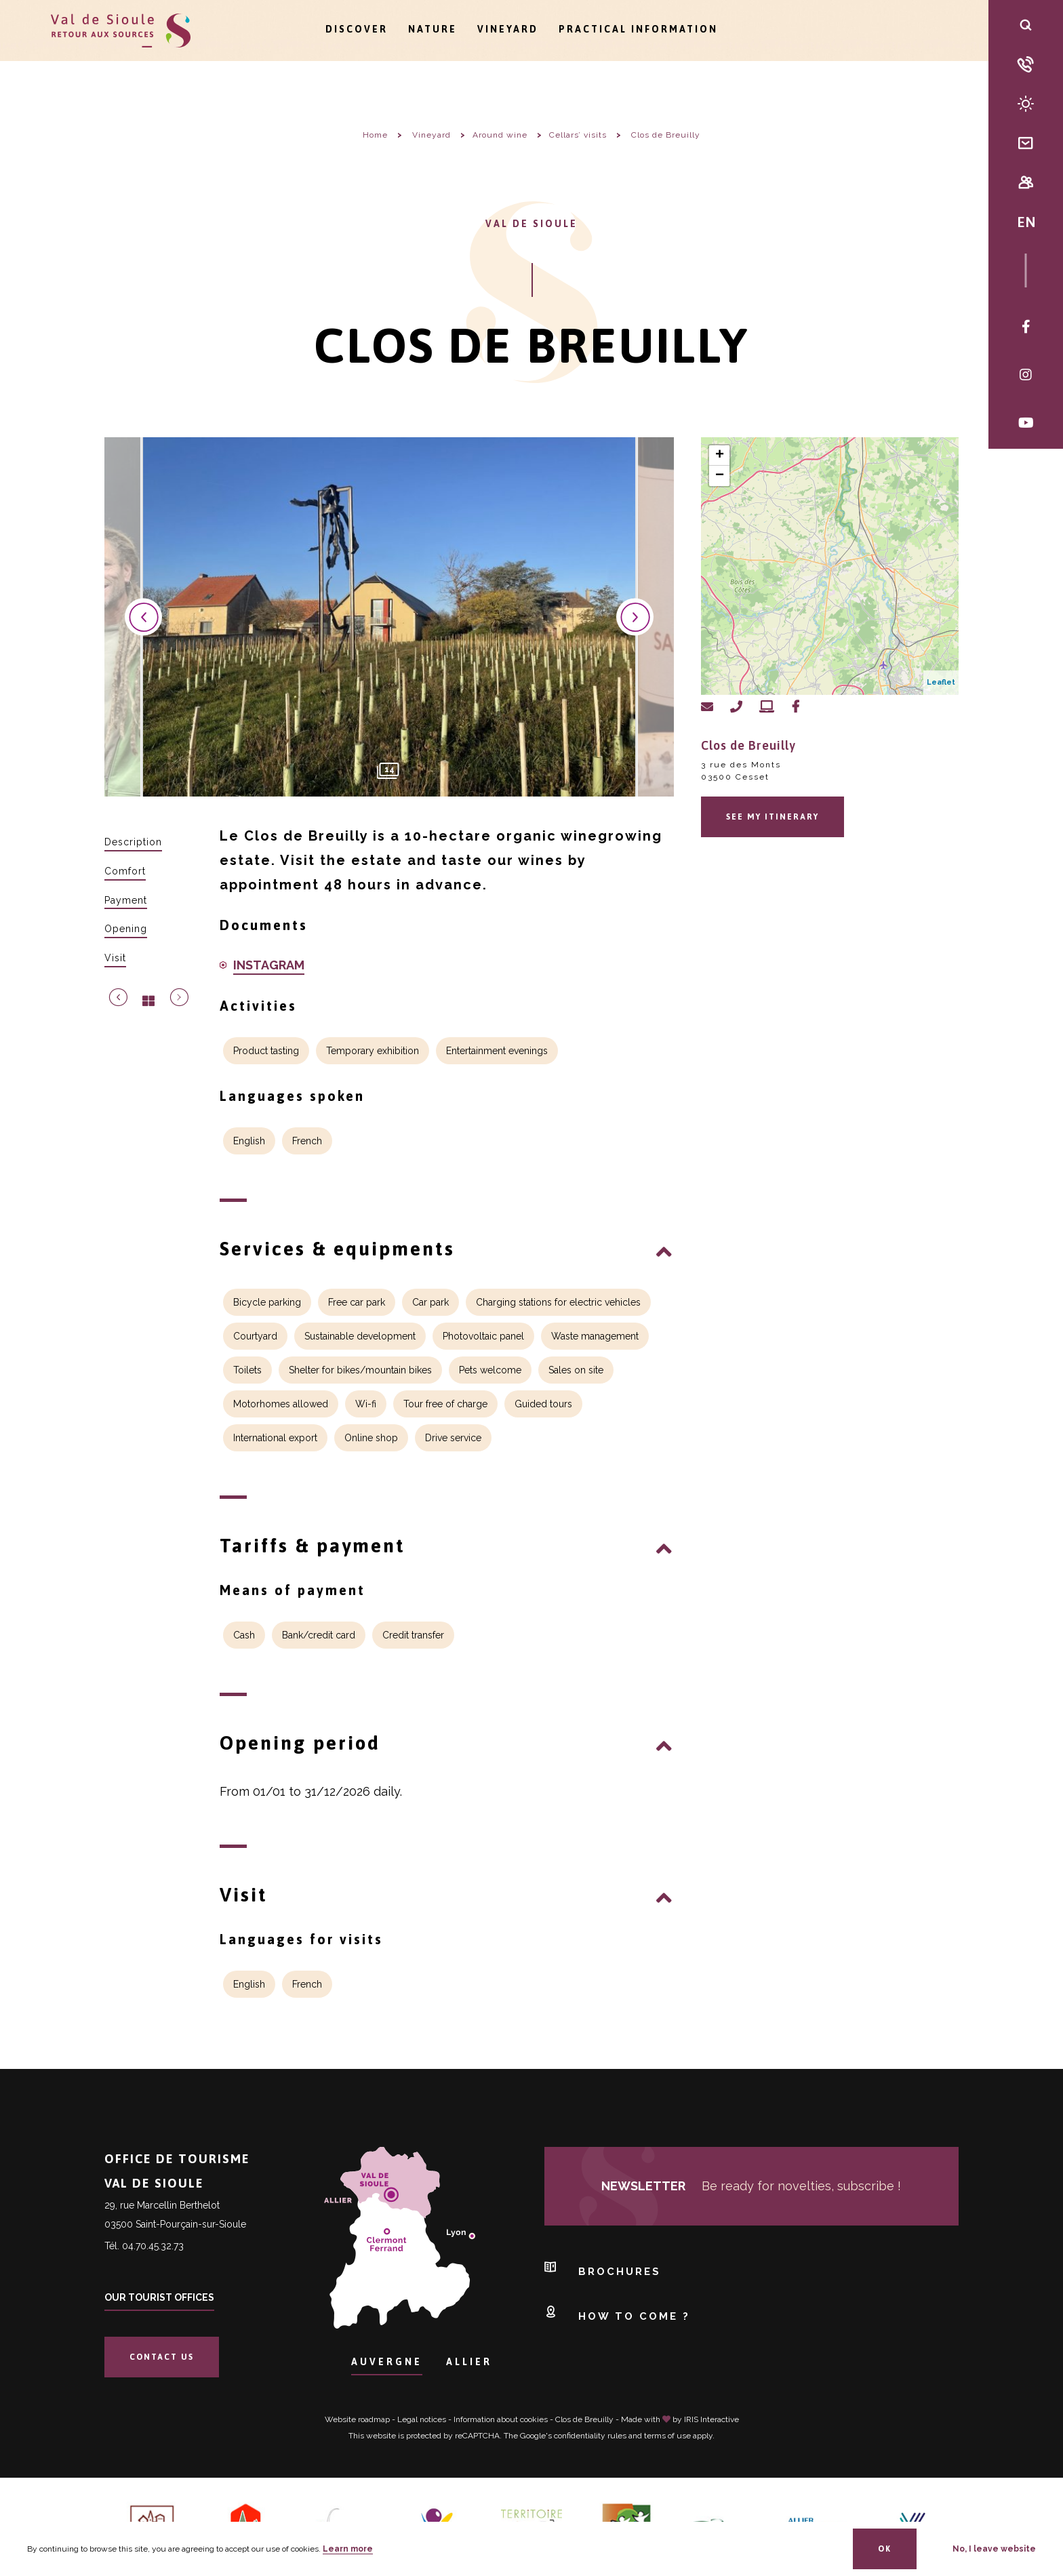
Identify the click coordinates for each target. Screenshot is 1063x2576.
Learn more (348, 2549)
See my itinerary (772, 817)
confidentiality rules (590, 2435)
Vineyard (507, 29)
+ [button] (719, 455)
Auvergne (386, 2361)
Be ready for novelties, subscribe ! (751, 2186)
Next (635, 617)
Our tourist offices (159, 2297)
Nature (432, 29)
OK (884, 2549)
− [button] (719, 476)
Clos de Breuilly (584, 2419)
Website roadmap (357, 2419)
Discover (356, 29)
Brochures (602, 2268)
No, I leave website (994, 2549)
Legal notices (421, 2419)
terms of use (667, 2435)
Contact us (161, 2357)
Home (375, 135)
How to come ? (617, 2313)
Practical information (638, 29)
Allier (469, 2361)
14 (389, 769)
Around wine (500, 135)
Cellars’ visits (578, 135)
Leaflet (941, 682)
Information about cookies (501, 2419)
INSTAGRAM (268, 965)
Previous (143, 617)
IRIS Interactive (711, 2419)
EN (1026, 222)
